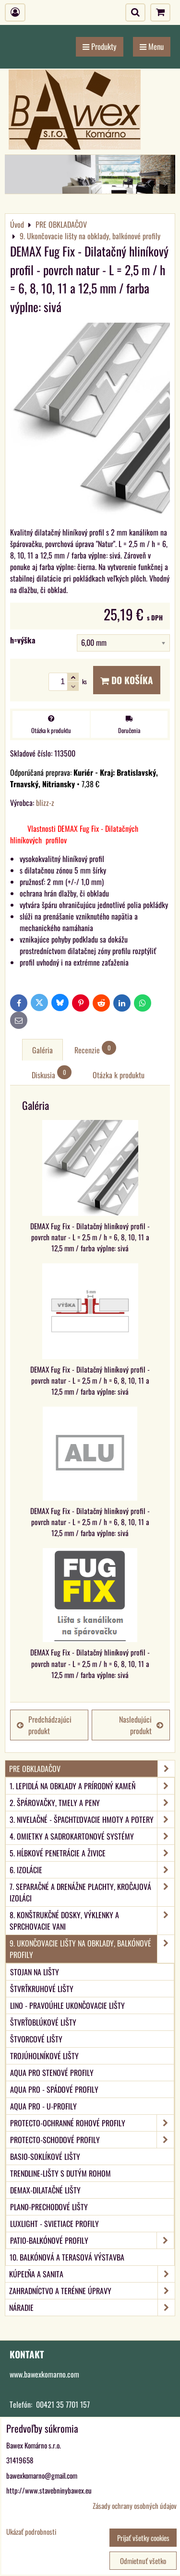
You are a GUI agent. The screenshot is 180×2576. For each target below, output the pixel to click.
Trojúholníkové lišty (44, 2056)
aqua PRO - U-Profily (43, 2106)
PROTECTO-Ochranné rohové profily (92, 2123)
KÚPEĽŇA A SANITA (92, 2274)
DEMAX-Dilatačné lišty (45, 2190)
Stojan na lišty (34, 1972)
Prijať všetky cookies (143, 2537)
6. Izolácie (92, 1870)
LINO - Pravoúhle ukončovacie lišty (67, 2005)
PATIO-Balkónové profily (92, 2240)
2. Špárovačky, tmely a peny (92, 1803)
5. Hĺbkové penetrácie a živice (92, 1853)
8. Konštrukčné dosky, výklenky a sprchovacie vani (92, 1921)
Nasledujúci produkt (141, 1725)
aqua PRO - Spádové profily (54, 2089)
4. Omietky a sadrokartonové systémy (92, 1836)
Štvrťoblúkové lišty (43, 2022)
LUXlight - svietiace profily (54, 2223)
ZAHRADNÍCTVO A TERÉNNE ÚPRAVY (92, 2291)
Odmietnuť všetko (143, 2560)
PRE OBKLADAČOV (92, 1768)
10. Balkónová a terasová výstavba (67, 2257)
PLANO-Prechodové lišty (49, 2207)
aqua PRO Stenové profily (52, 2072)
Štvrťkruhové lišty (41, 1988)
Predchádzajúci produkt (44, 1725)
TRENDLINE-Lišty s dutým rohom (60, 2173)
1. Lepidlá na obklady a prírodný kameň (92, 1786)
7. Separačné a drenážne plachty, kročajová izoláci (92, 1892)
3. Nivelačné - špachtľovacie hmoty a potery (92, 1819)
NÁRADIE (92, 2307)
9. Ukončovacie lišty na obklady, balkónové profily (92, 1949)
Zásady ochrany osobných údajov (135, 2505)
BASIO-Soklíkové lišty (45, 2156)
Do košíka (126, 680)
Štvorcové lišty (36, 2039)
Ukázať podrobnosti (31, 2532)
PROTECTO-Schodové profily (92, 2140)
